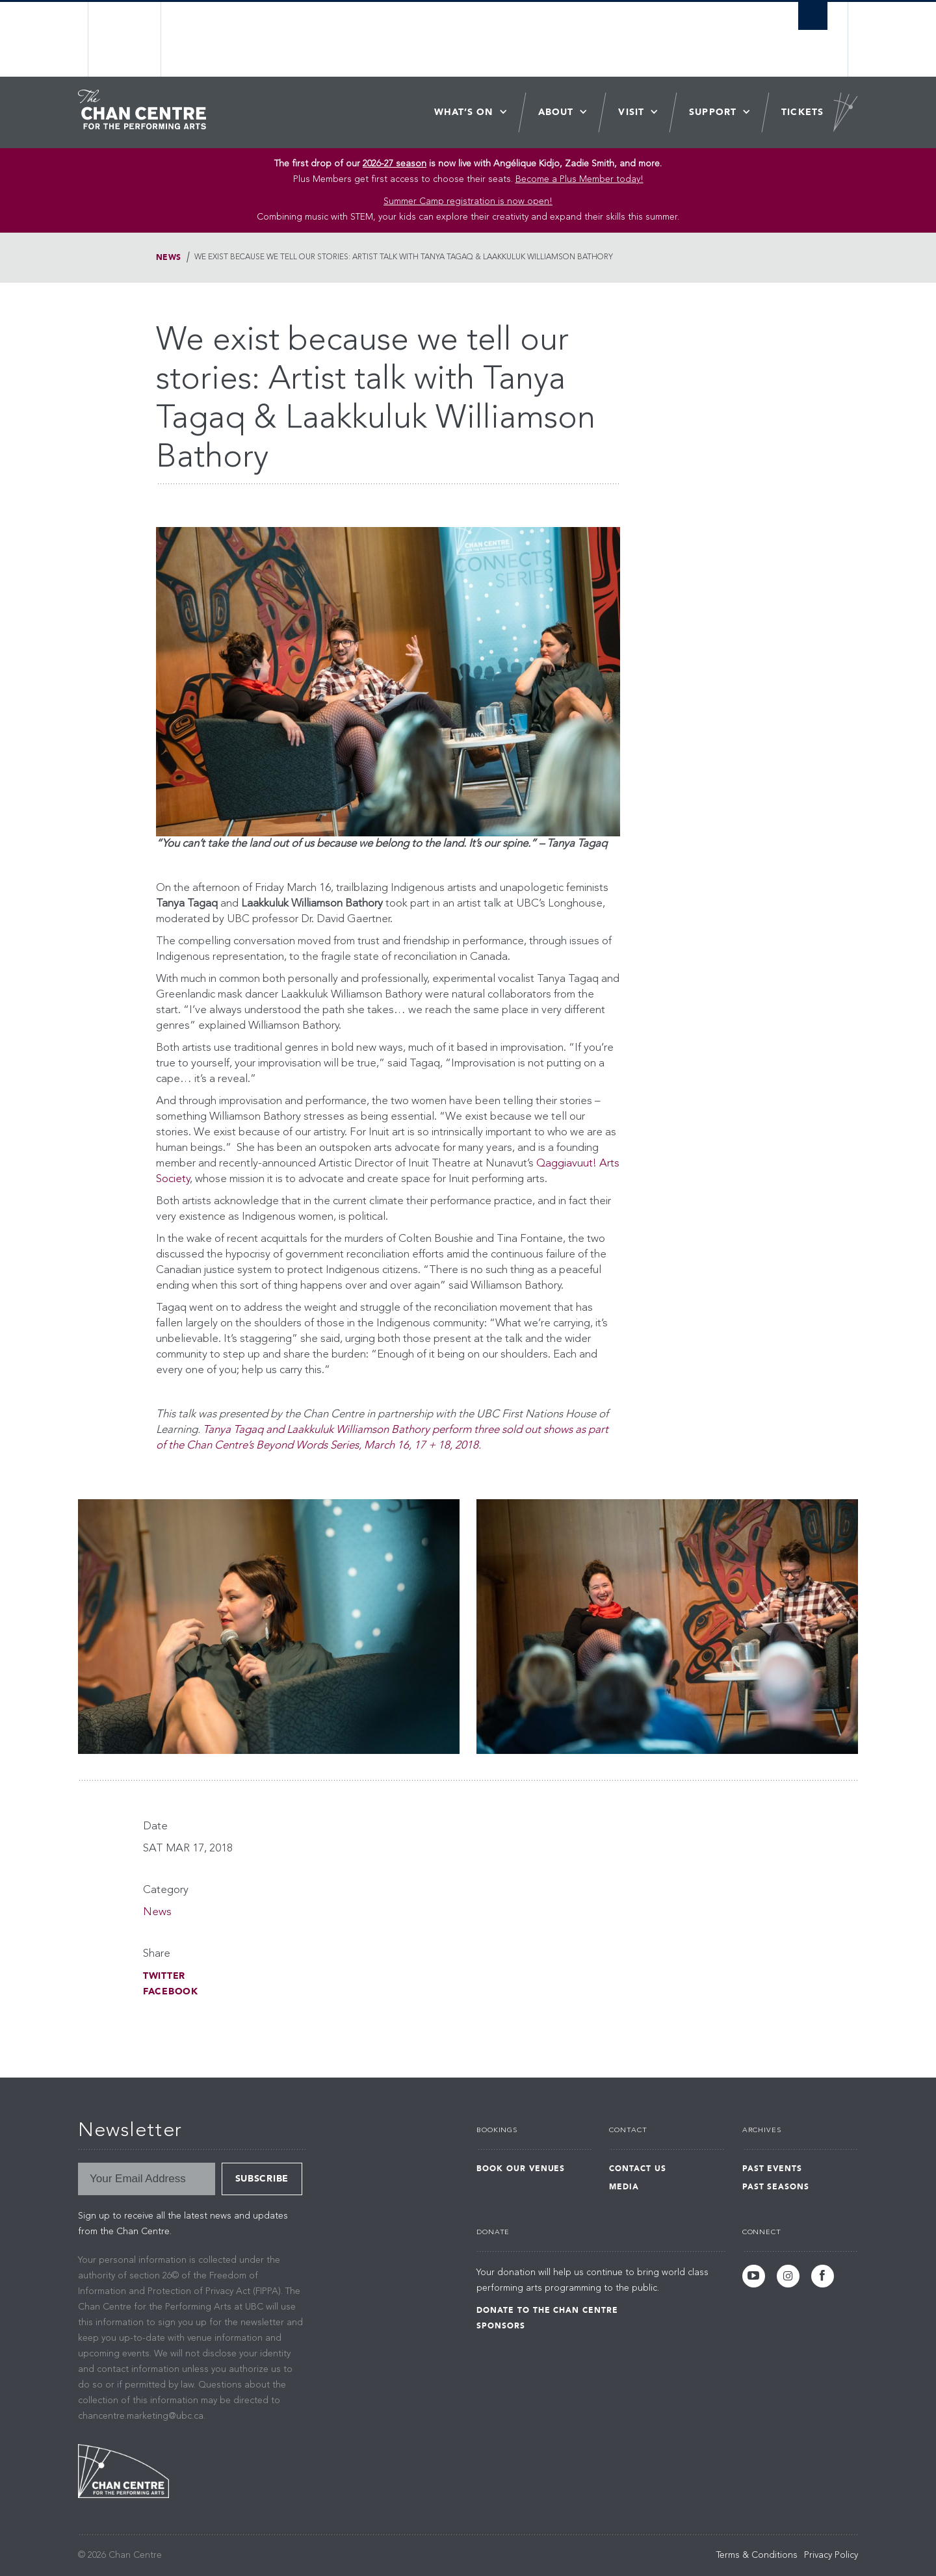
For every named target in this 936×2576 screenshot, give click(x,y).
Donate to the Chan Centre (547, 2310)
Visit (631, 112)
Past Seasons (776, 2186)
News (168, 257)
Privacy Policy (831, 2555)
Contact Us (637, 2168)
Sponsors (500, 2325)
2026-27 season (394, 163)
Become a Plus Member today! (579, 179)
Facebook (170, 1991)
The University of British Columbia (125, 39)
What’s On (463, 112)
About (556, 112)
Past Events (772, 2168)
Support (712, 112)
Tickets (802, 112)
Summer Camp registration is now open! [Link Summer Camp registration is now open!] (468, 201)
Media (624, 2186)
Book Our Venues (520, 2168)
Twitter (164, 1975)
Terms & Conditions (757, 2555)
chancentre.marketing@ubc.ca (140, 2416)
